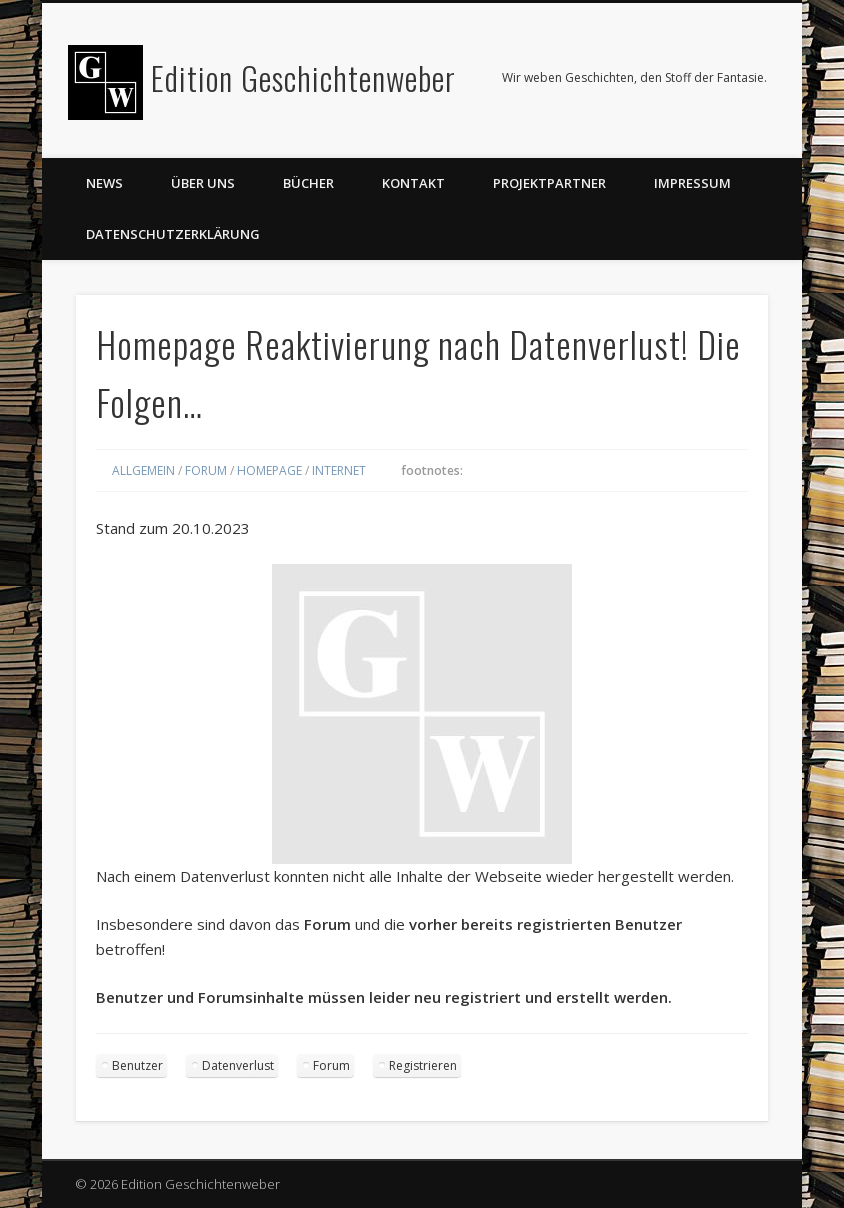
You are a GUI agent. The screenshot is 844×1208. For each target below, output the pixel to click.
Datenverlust (238, 1065)
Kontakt (413, 183)
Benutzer (137, 1065)
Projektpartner (549, 183)
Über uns (203, 183)
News (104, 183)
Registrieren (423, 1065)
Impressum (692, 183)
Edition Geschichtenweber (303, 77)
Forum (206, 470)
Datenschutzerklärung (173, 234)
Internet (339, 470)
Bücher (308, 183)
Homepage (269, 470)
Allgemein (143, 470)
